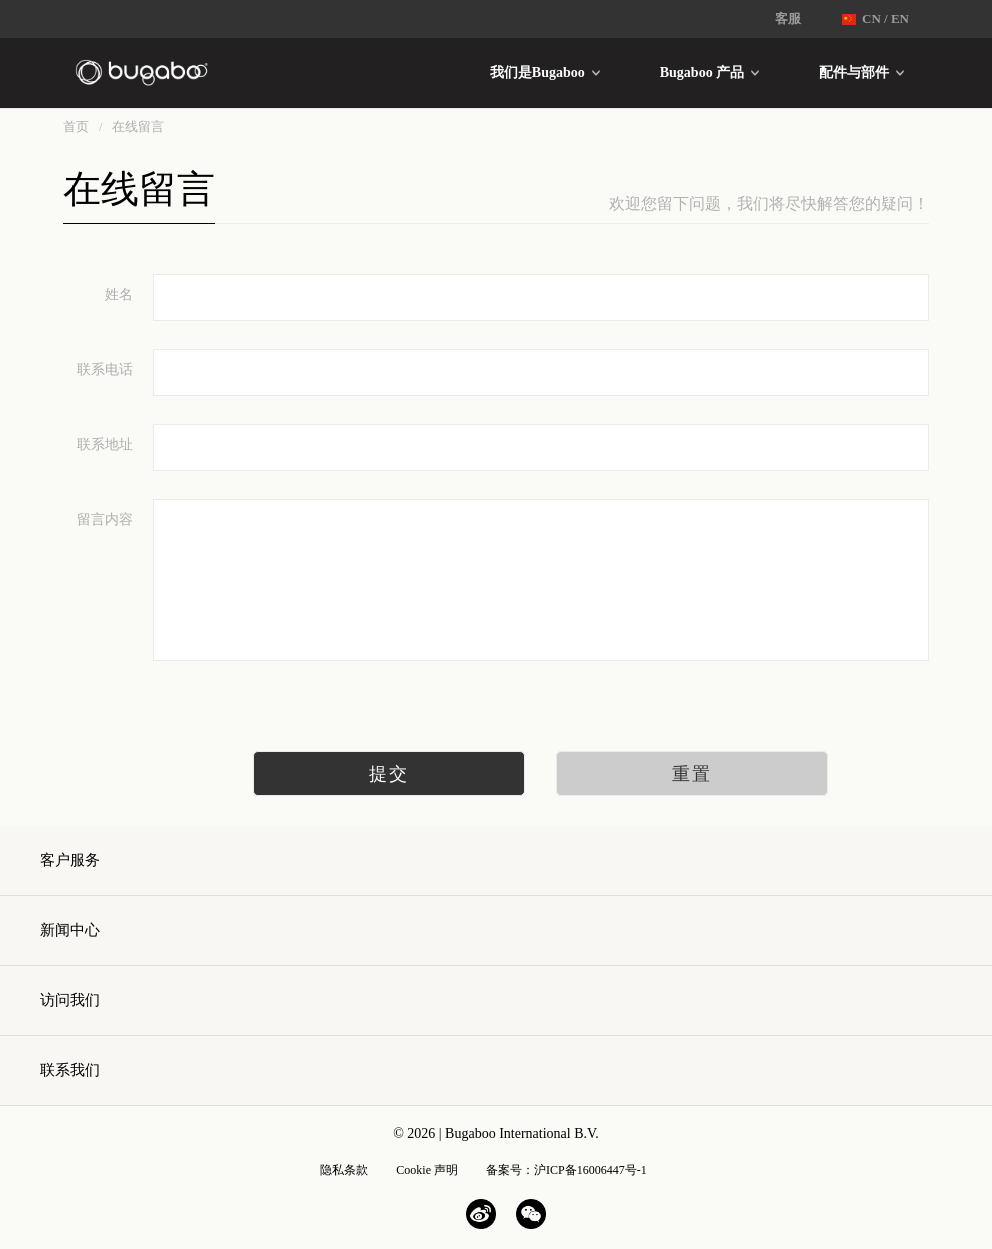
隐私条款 (344, 1170)
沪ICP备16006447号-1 (590, 1170)
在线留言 (138, 126)
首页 (76, 126)
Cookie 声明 (427, 1170)
